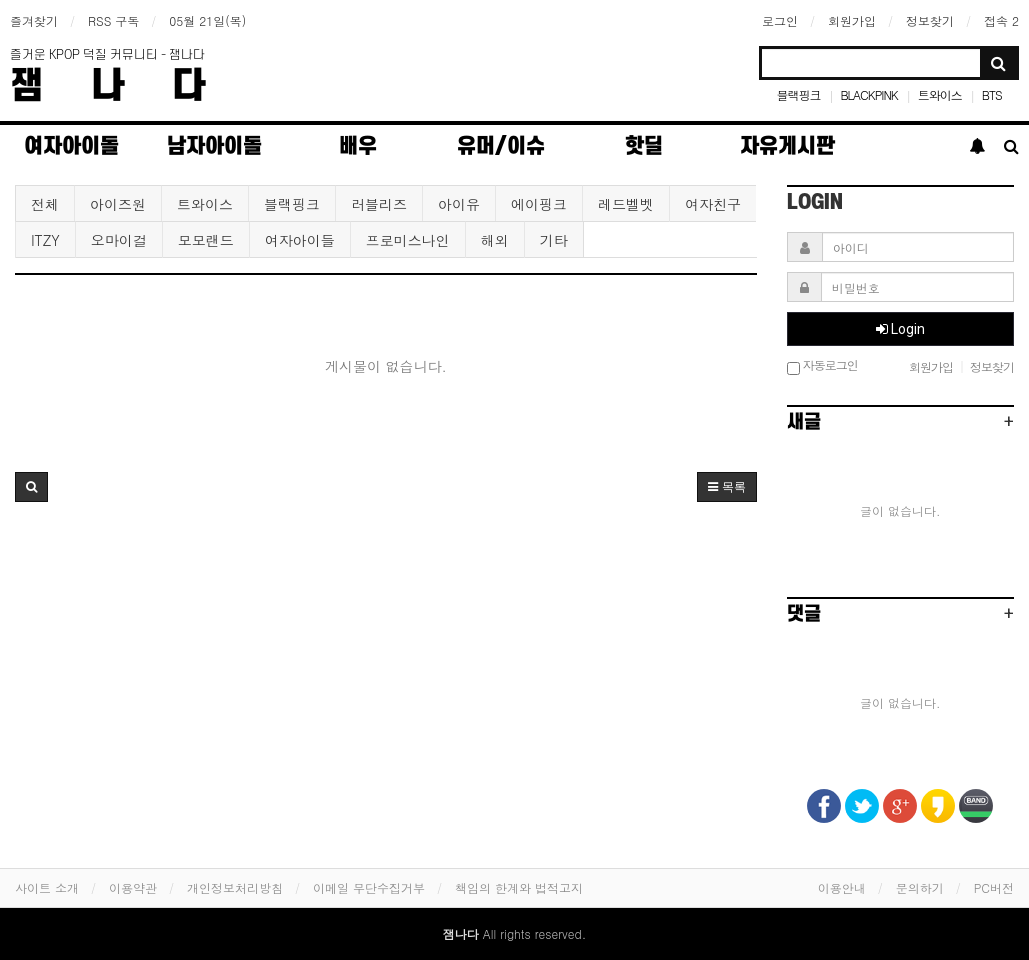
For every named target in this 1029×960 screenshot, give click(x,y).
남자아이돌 (214, 146)
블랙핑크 (798, 94)
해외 (495, 240)
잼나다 (131, 86)
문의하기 (920, 887)
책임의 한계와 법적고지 (519, 887)
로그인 (780, 20)
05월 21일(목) (207, 20)
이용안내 (842, 887)
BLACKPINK (868, 94)
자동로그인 (822, 366)
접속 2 (1001, 20)
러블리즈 (379, 204)
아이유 (459, 204)
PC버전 (994, 887)
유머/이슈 (501, 146)
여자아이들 (300, 240)
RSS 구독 (113, 20)
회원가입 (852, 20)
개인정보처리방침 (235, 887)
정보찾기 (930, 20)
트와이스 (940, 94)
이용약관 (133, 887)
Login (900, 329)
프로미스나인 (408, 240)
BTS (992, 94)
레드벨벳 (626, 204)
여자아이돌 (71, 146)
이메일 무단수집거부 (369, 887)
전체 (45, 204)
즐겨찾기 (34, 20)
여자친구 (713, 204)
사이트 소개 (47, 887)
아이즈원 (118, 204)
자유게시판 (787, 146)
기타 (554, 240)
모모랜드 (206, 240)
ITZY (45, 240)
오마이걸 (119, 240)
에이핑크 (539, 204)
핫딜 (644, 146)
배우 (358, 146)
